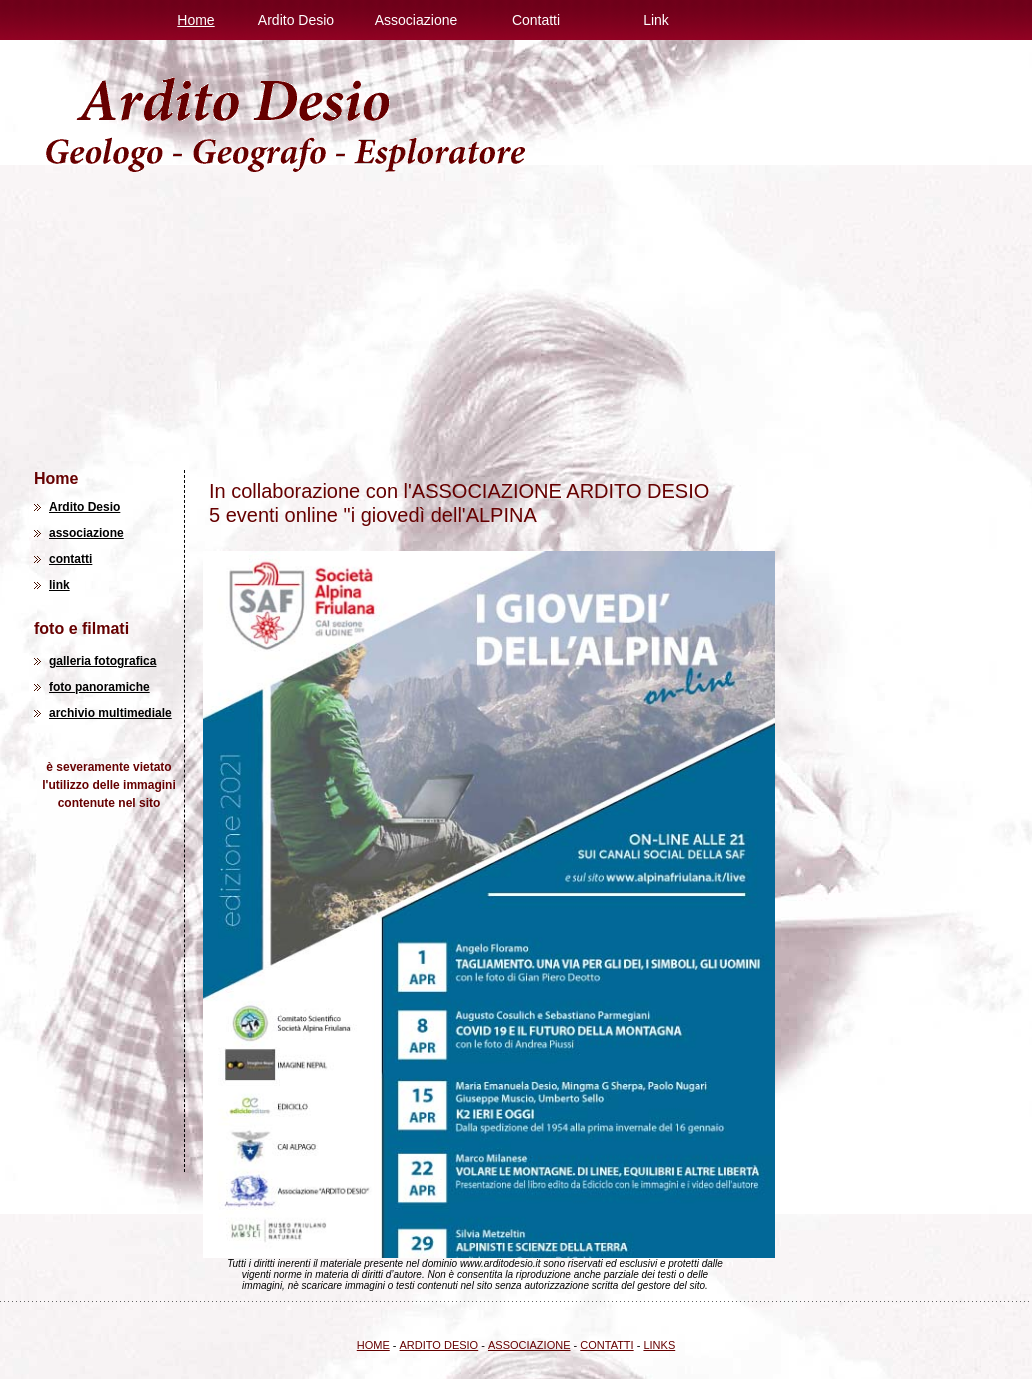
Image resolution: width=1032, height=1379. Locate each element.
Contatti (536, 20)
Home (195, 20)
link (59, 585)
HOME (373, 1345)
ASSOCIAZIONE (529, 1345)
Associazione (416, 20)
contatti (70, 559)
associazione (86, 533)
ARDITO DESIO (439, 1345)
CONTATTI (606, 1345)
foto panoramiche (99, 687)
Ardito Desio (296, 20)
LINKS (659, 1345)
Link (656, 20)
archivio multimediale (110, 713)
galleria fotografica (102, 661)
